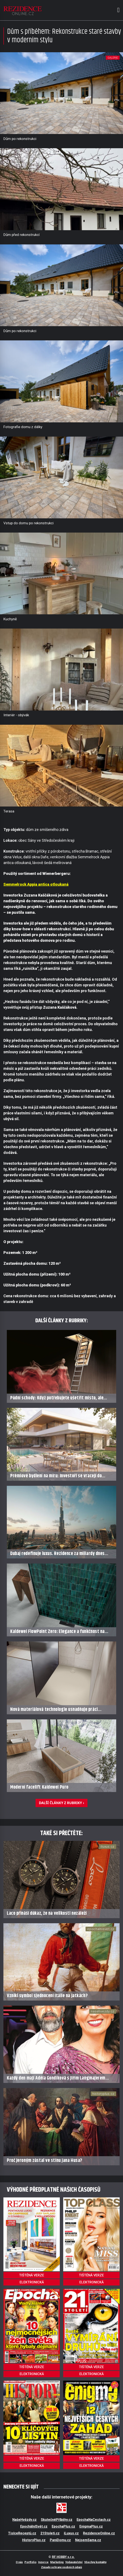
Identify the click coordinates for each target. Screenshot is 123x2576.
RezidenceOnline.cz (99, 2533)
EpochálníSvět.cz (33, 2526)
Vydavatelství (74, 2562)
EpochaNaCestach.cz (94, 2520)
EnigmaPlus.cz (91, 2526)
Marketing (57, 2562)
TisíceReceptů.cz (22, 2533)
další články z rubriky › (61, 1803)
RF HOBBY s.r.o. (63, 2557)
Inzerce (43, 2562)
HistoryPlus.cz (34, 2540)
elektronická (32, 2282)
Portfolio (30, 2562)
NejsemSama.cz (88, 2540)
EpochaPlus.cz (63, 2526)
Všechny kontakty (95, 2562)
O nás (19, 2562)
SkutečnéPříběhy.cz (56, 2520)
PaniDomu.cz (60, 2540)
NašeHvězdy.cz (24, 2520)
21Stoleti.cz (50, 2533)
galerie (112, 57)
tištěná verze (31, 2275)
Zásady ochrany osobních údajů (61, 2567)
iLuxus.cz (71, 2533)
